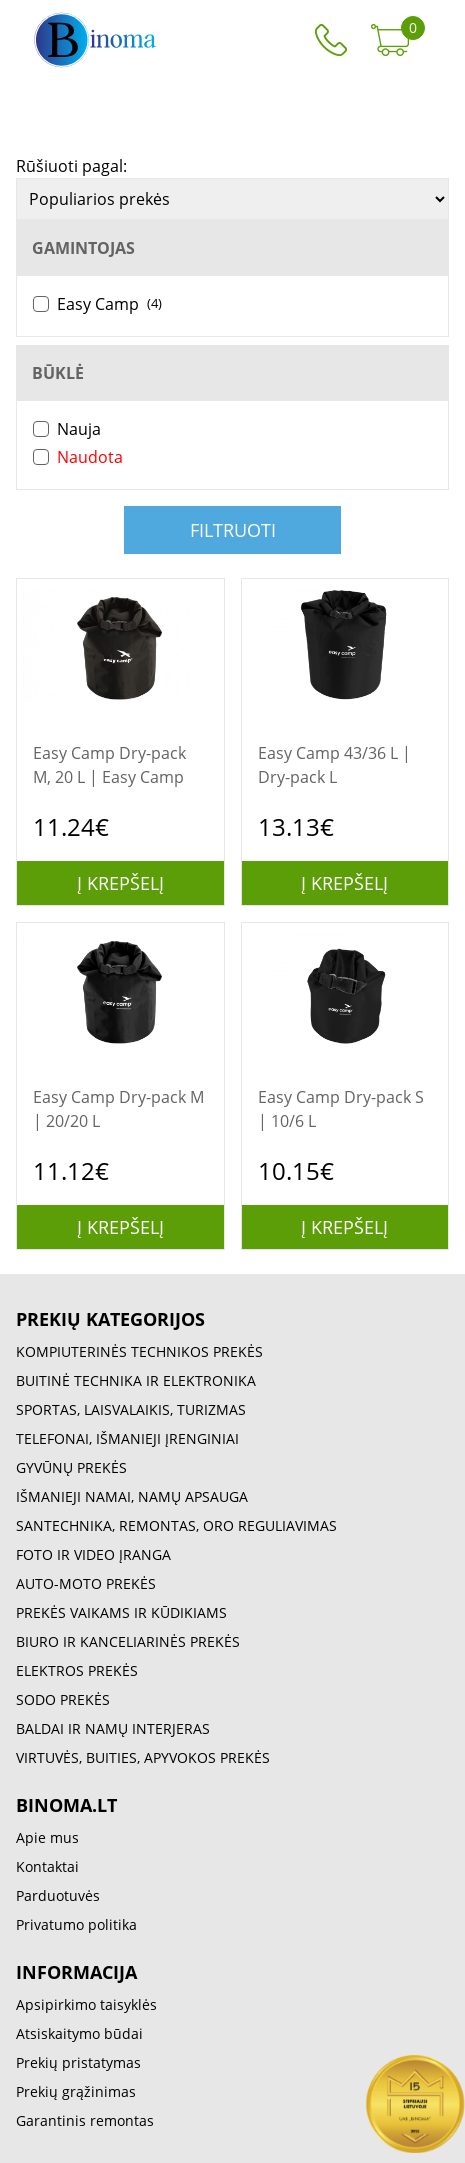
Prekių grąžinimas (76, 2091)
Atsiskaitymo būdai (79, 2033)
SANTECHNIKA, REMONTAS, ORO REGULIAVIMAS (176, 1525)
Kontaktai (47, 1866)
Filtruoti (233, 530)
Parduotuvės (58, 1895)
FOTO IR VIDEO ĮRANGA (93, 1554)
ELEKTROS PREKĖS (77, 1670)
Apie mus (47, 1837)
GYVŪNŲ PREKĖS (71, 1467)
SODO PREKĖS (63, 1699)
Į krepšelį (120, 883)
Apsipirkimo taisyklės (86, 2004)
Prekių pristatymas (78, 2062)
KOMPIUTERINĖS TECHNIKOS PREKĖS (139, 1351)
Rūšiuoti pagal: (71, 166)
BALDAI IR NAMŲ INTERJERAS (113, 1728)
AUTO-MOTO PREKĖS (86, 1583)
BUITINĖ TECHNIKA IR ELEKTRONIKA (136, 1380)
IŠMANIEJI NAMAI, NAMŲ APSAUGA (132, 1496)
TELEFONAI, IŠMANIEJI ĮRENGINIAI (127, 1438)
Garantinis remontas (85, 2120)
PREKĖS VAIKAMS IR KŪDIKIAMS (121, 1612)
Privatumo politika (76, 1924)
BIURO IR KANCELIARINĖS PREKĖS (128, 1641)
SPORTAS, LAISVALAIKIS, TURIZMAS (131, 1409)
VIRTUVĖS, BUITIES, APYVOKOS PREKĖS (143, 1757)
